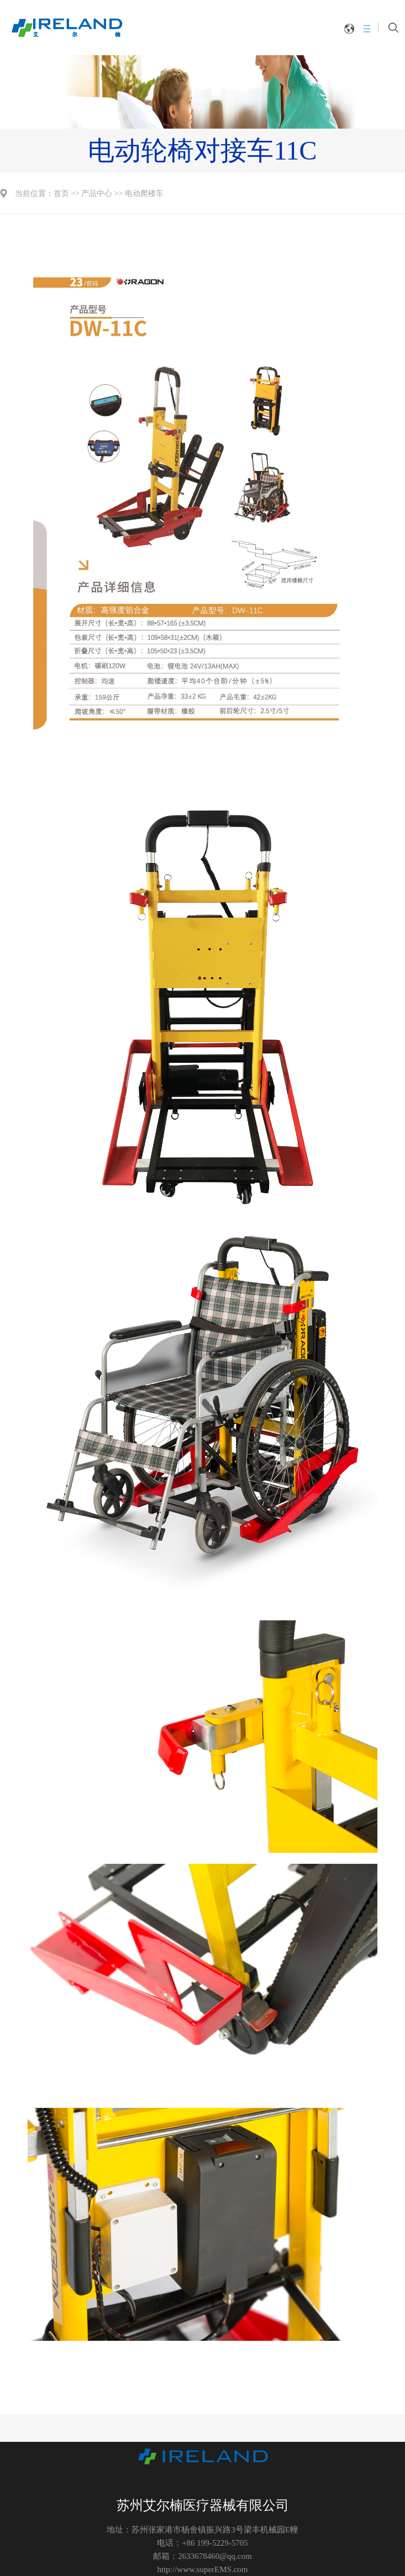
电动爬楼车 (144, 193)
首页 (61, 193)
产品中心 (96, 193)
